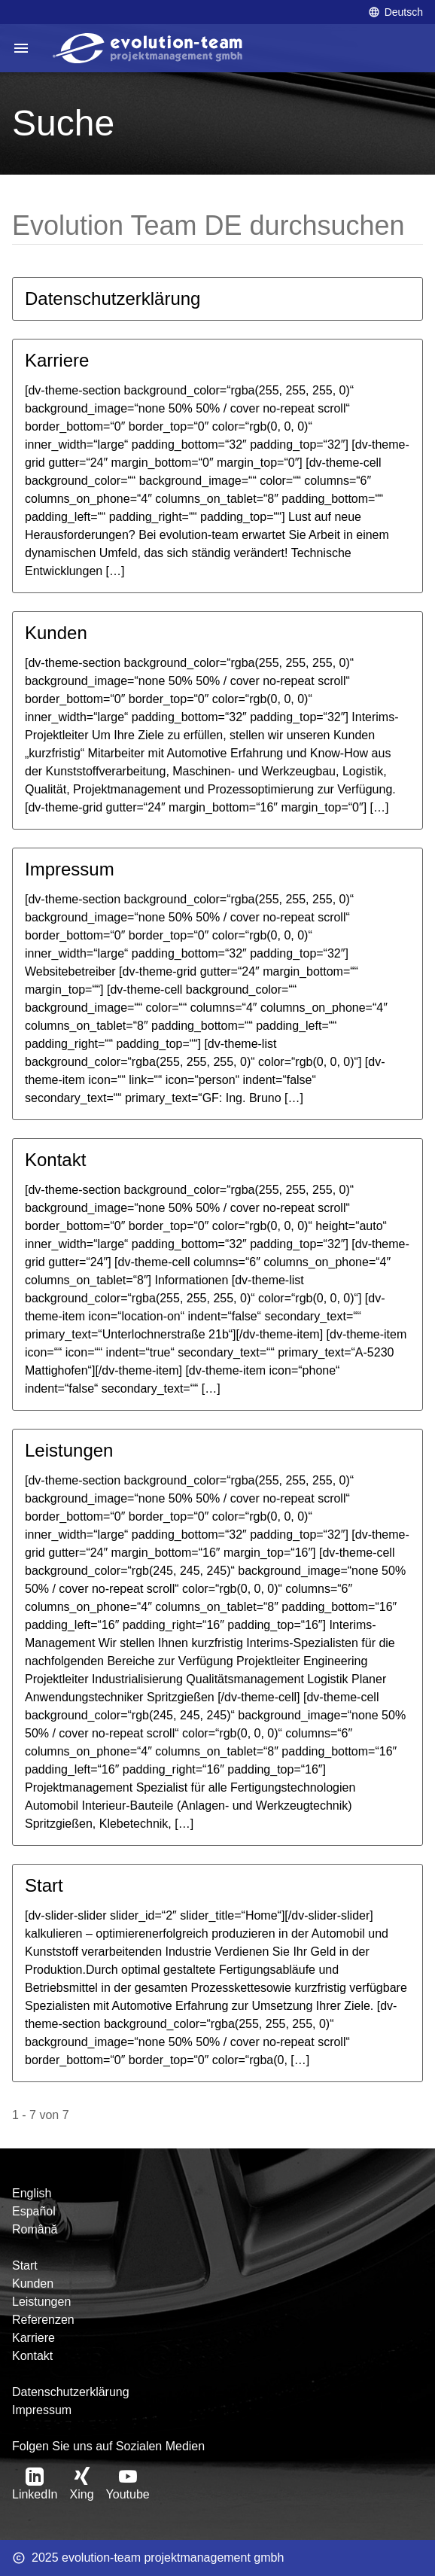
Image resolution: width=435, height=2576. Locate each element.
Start (44, 1885)
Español (34, 2211)
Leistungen (69, 1450)
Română (34, 2229)
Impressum (69, 869)
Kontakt (55, 1159)
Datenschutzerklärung (112, 298)
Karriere (57, 360)
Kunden (56, 633)
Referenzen (43, 2319)
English (31, 2193)
